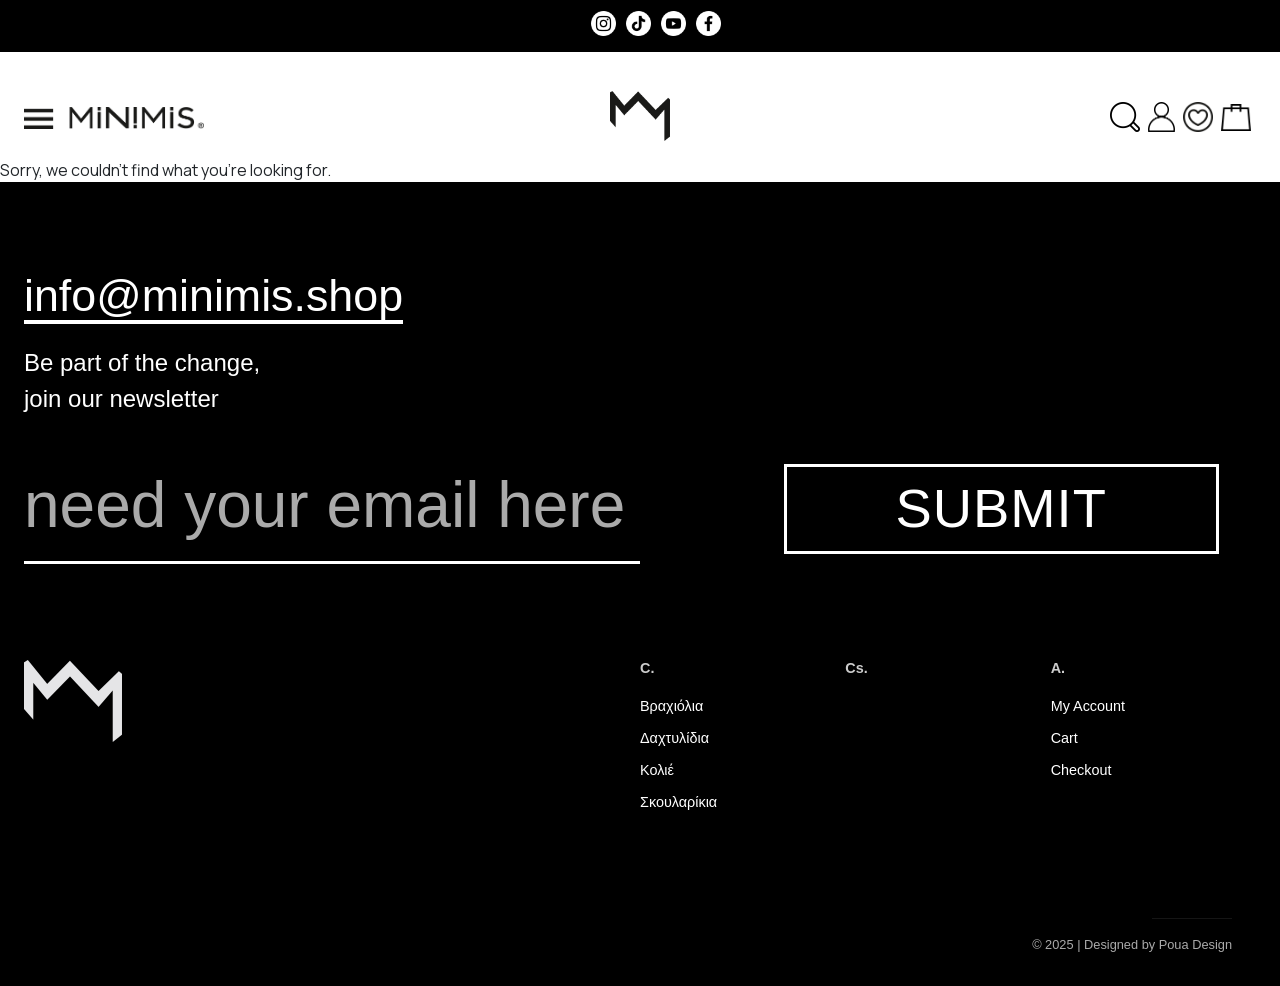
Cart (1064, 738)
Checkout (1081, 770)
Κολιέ (657, 770)
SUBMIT (1000, 508)
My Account (1088, 706)
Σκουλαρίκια (678, 802)
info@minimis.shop (213, 295)
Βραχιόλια (671, 706)
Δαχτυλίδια (674, 738)
